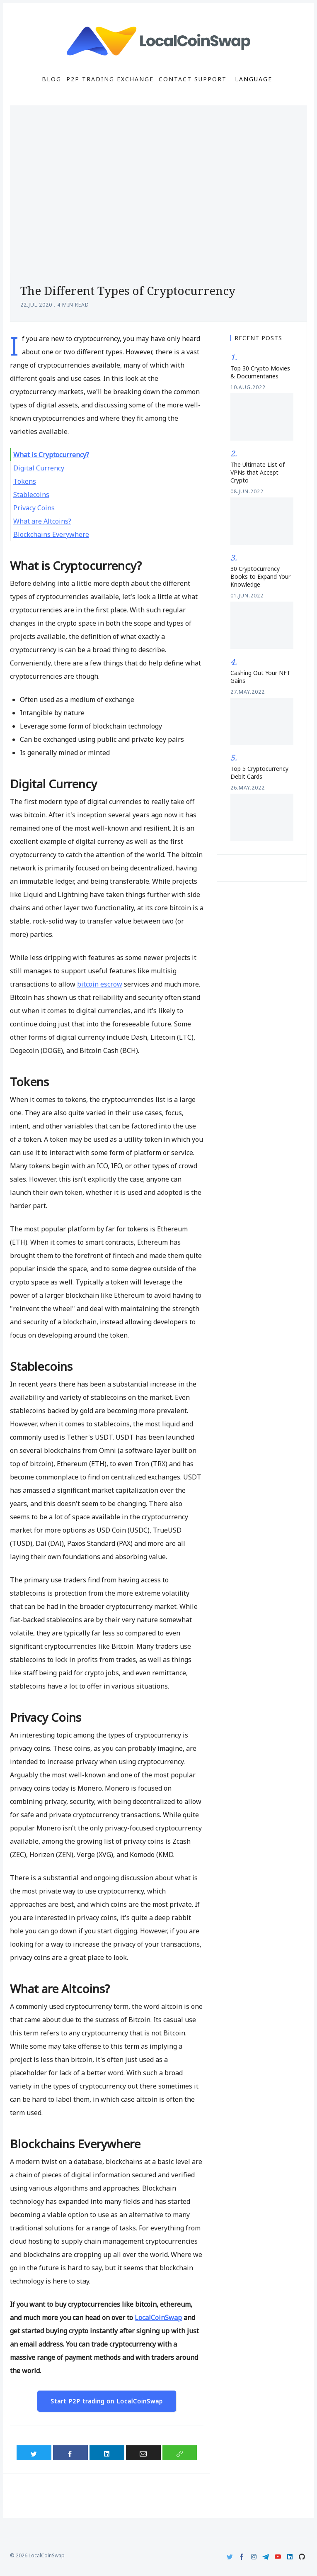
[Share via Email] (143, 2452)
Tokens (24, 481)
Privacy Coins (34, 507)
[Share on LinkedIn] (107, 2452)
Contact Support (193, 79)
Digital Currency (38, 468)
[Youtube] (278, 2557)
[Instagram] (254, 2557)
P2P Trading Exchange (110, 79)
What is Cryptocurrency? (51, 454)
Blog (51, 79)
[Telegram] (266, 2557)
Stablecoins (31, 494)
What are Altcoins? (42, 521)
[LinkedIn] (290, 2557)
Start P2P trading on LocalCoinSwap (107, 2401)
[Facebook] (242, 2557)
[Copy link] (179, 2452)
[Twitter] (230, 2557)
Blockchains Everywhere (51, 534)
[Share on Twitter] (34, 2452)
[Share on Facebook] (70, 2452)
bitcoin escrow (99, 984)
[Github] (302, 2557)
